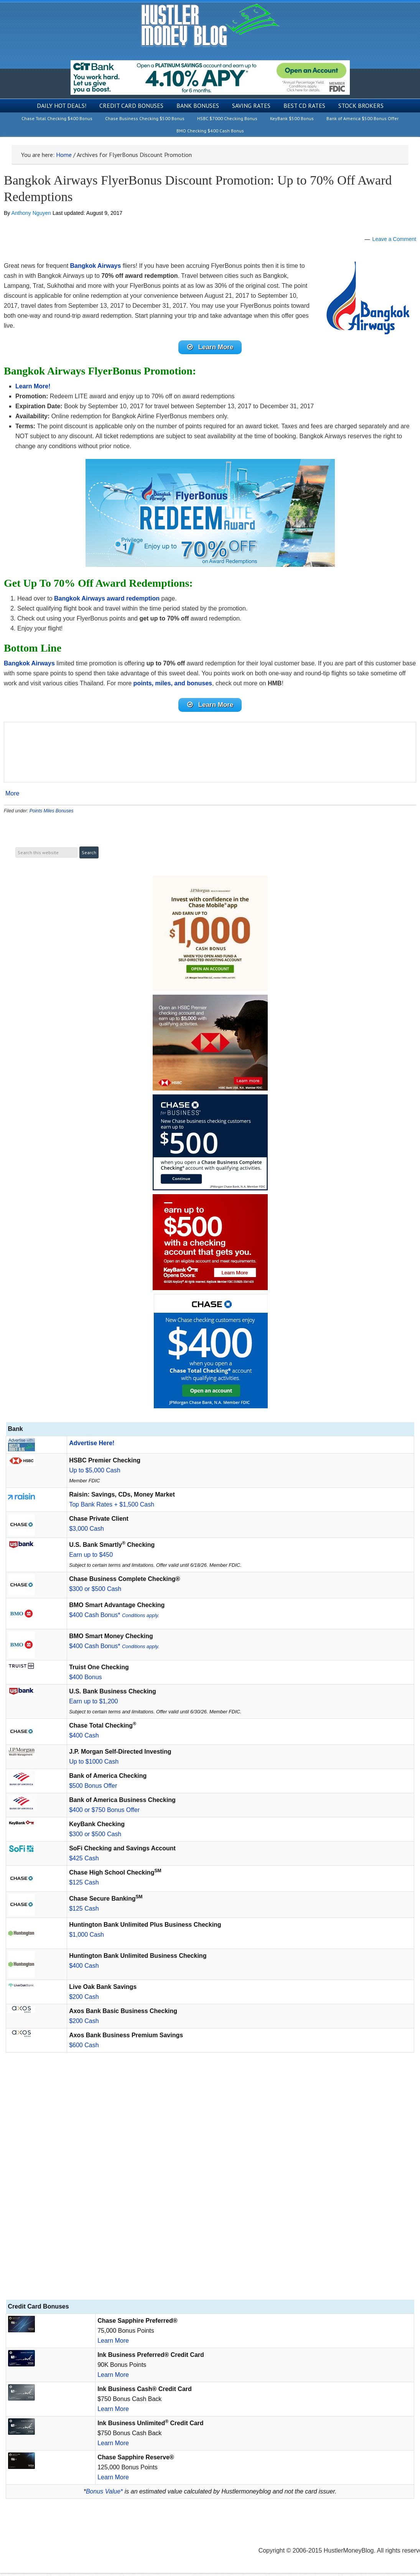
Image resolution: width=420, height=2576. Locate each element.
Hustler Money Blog (210, 25)
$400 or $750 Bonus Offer (104, 1813)
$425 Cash (84, 1861)
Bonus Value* (104, 2494)
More (12, 797)
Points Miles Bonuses (52, 814)
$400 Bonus (85, 1680)
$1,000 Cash (86, 1937)
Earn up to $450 (91, 1558)
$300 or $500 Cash (95, 1592)
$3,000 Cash (86, 1531)
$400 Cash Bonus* (114, 1618)
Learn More (113, 2343)
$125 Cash (84, 1885)
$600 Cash (84, 2048)
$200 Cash (84, 2000)
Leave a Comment (394, 239)
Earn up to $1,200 (93, 1704)
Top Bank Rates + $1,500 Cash (111, 1507)
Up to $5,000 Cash (94, 1473)
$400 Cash (84, 1738)
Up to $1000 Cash (94, 1764)
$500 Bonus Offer (93, 1789)
